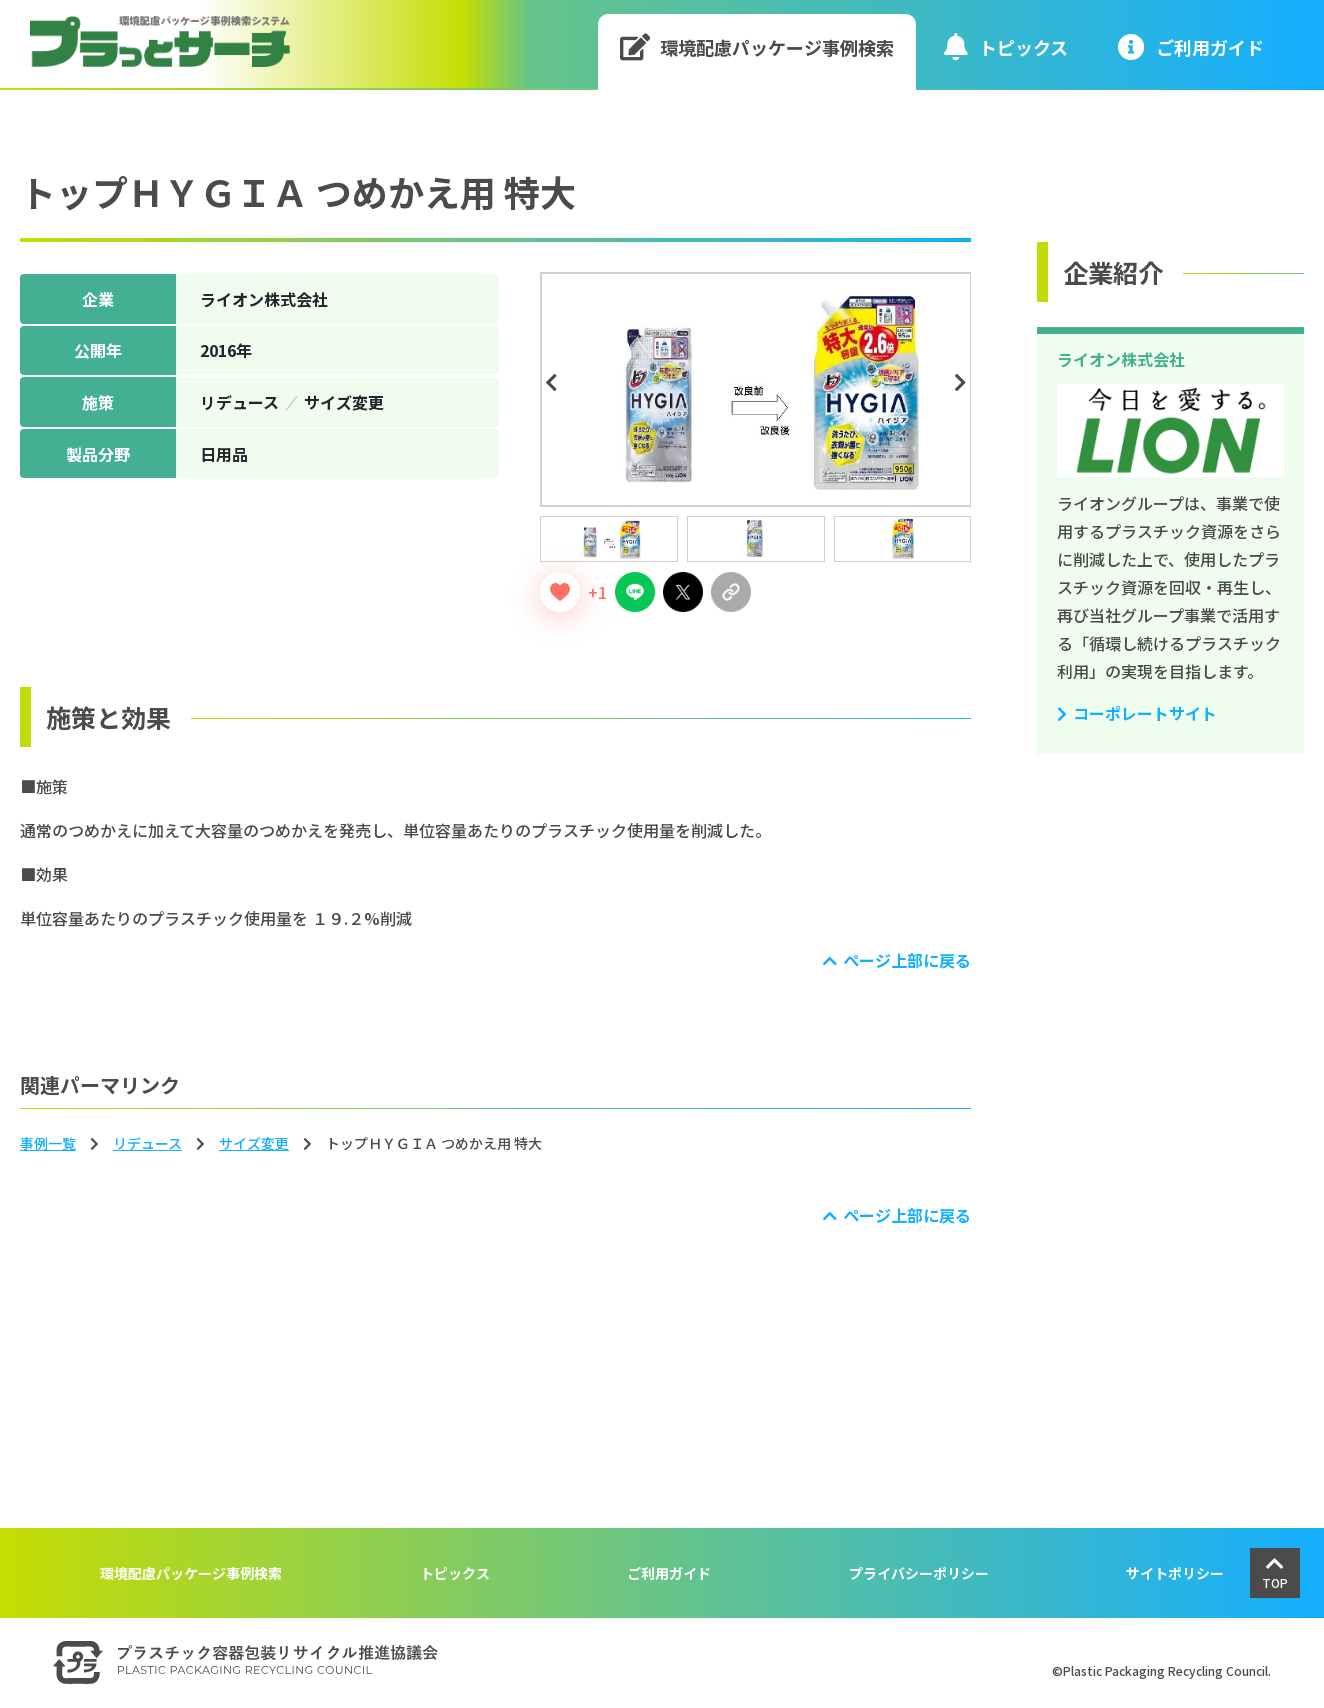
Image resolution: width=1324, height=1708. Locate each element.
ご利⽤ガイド (1191, 46)
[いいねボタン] (560, 592)
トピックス (1006, 46)
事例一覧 (48, 1143)
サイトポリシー (1175, 1573)
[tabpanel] (756, 389)
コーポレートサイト (1145, 713)
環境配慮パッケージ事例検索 (757, 46)
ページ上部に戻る (907, 960)
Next (963, 383)
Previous (554, 383)
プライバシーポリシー (919, 1573)
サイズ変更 (254, 1143)
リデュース (147, 1143)
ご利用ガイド (669, 1573)
